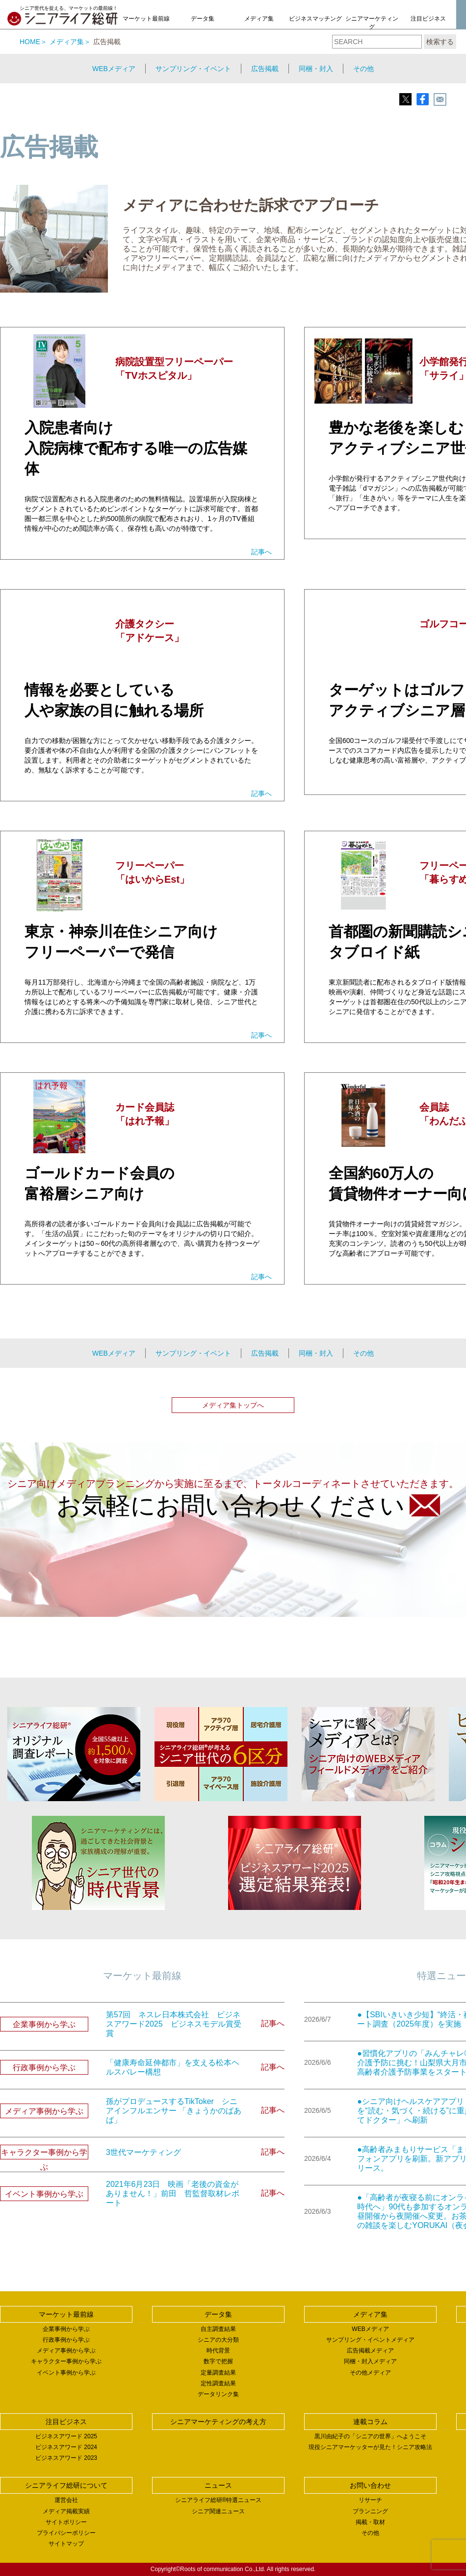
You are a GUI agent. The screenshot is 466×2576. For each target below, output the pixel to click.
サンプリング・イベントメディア (370, 2339)
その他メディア (370, 2372)
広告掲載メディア (370, 2350)
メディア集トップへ (233, 1405)
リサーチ (370, 2500)
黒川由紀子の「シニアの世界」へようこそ (370, 2436)
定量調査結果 (218, 2372)
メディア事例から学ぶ (66, 2350)
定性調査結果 (218, 2383)
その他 (363, 69)
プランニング (370, 2511)
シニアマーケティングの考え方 (371, 27)
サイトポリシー (66, 2522)
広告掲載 (265, 69)
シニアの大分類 (218, 2339)
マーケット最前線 (146, 18)
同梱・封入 (316, 69)
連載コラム (370, 2422)
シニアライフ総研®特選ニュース (218, 2500)
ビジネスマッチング (315, 18)
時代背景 (218, 2350)
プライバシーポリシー (66, 2532)
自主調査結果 (218, 2329)
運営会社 (66, 2500)
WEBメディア (113, 69)
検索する (440, 42)
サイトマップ (66, 2543)
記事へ (261, 552)
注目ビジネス (428, 18)
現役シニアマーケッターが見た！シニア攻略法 (370, 2447)
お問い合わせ (370, 2485)
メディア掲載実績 (66, 2511)
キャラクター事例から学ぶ (66, 2361)
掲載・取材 (370, 2522)
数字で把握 (218, 2361)
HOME (30, 42)
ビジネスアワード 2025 (66, 2436)
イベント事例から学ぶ (66, 2372)
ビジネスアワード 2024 (66, 2447)
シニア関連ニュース (218, 2511)
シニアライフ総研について (66, 2485)
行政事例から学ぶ (66, 2339)
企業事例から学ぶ (66, 2329)
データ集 (202, 18)
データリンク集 (218, 2394)
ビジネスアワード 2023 (66, 2457)
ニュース (218, 2485)
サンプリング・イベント (193, 69)
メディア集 (259, 18)
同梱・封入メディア (370, 2361)
